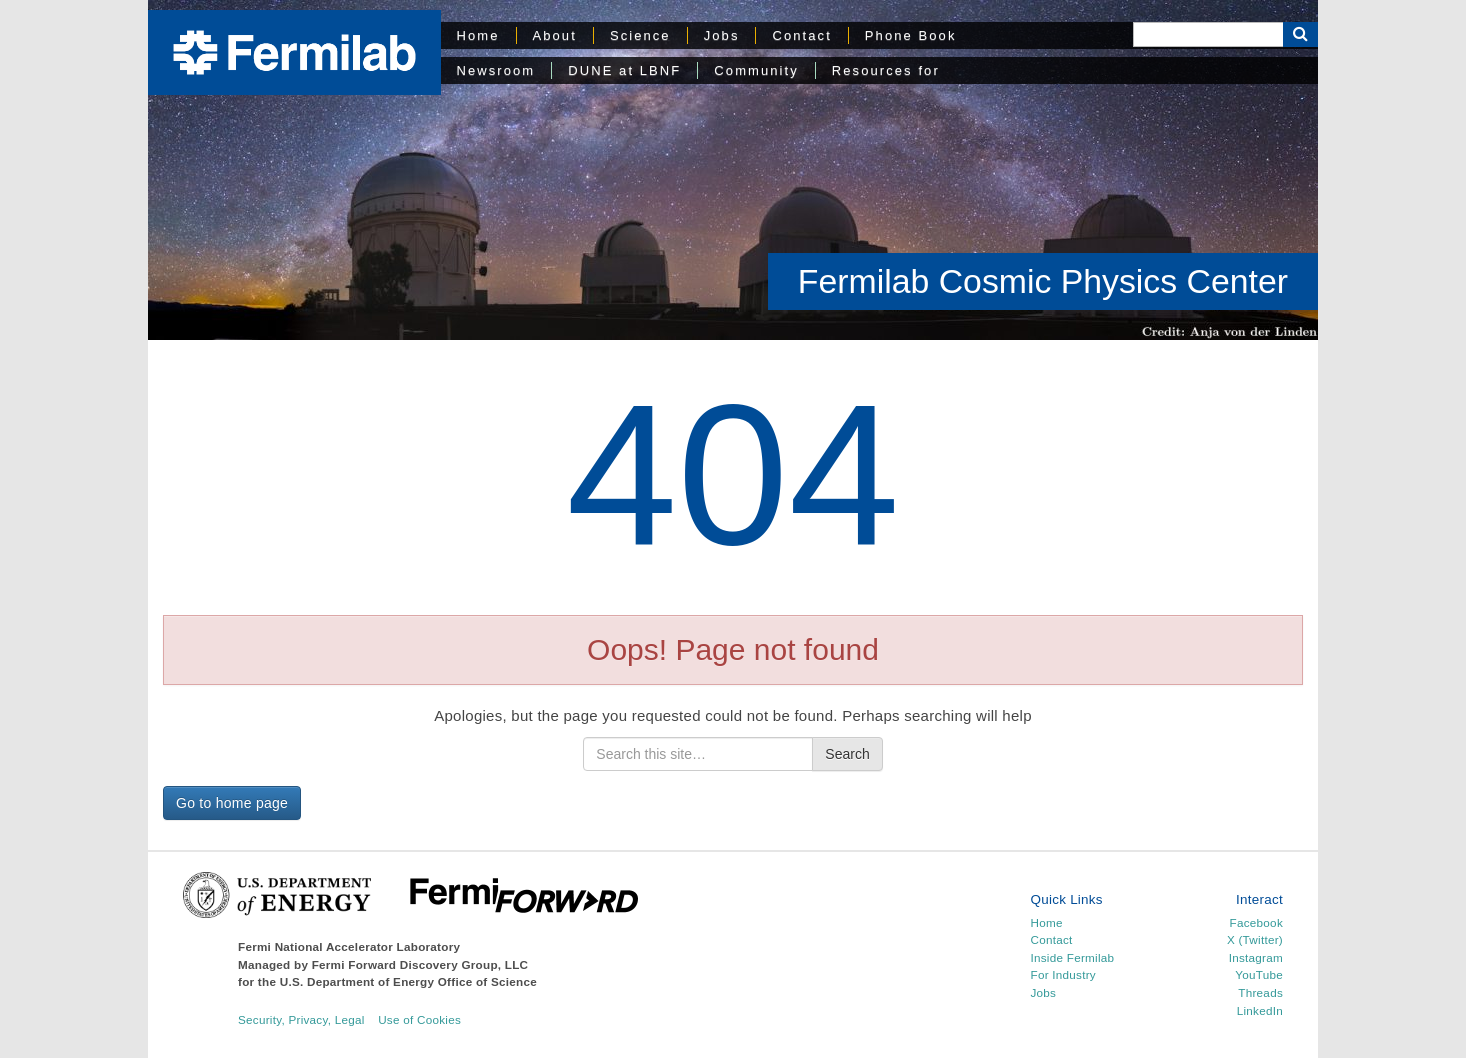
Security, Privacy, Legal (301, 1019)
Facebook (1256, 922)
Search (847, 754)
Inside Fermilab (1073, 957)
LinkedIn (1260, 1010)
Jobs (722, 35)
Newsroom (496, 70)
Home (478, 35)
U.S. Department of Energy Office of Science (408, 981)
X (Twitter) (1255, 939)
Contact (801, 35)
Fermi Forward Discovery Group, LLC (420, 964)
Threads (1260, 992)
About (555, 35)
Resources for (886, 70)
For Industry (1063, 974)
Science (640, 35)
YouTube (1259, 974)
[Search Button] (1300, 34)
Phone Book (911, 35)
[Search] (1208, 34)
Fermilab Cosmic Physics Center (1043, 281)
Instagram (1256, 957)
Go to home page (232, 803)
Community (756, 70)
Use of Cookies (419, 1019)
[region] (733, 170)
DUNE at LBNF (624, 70)
